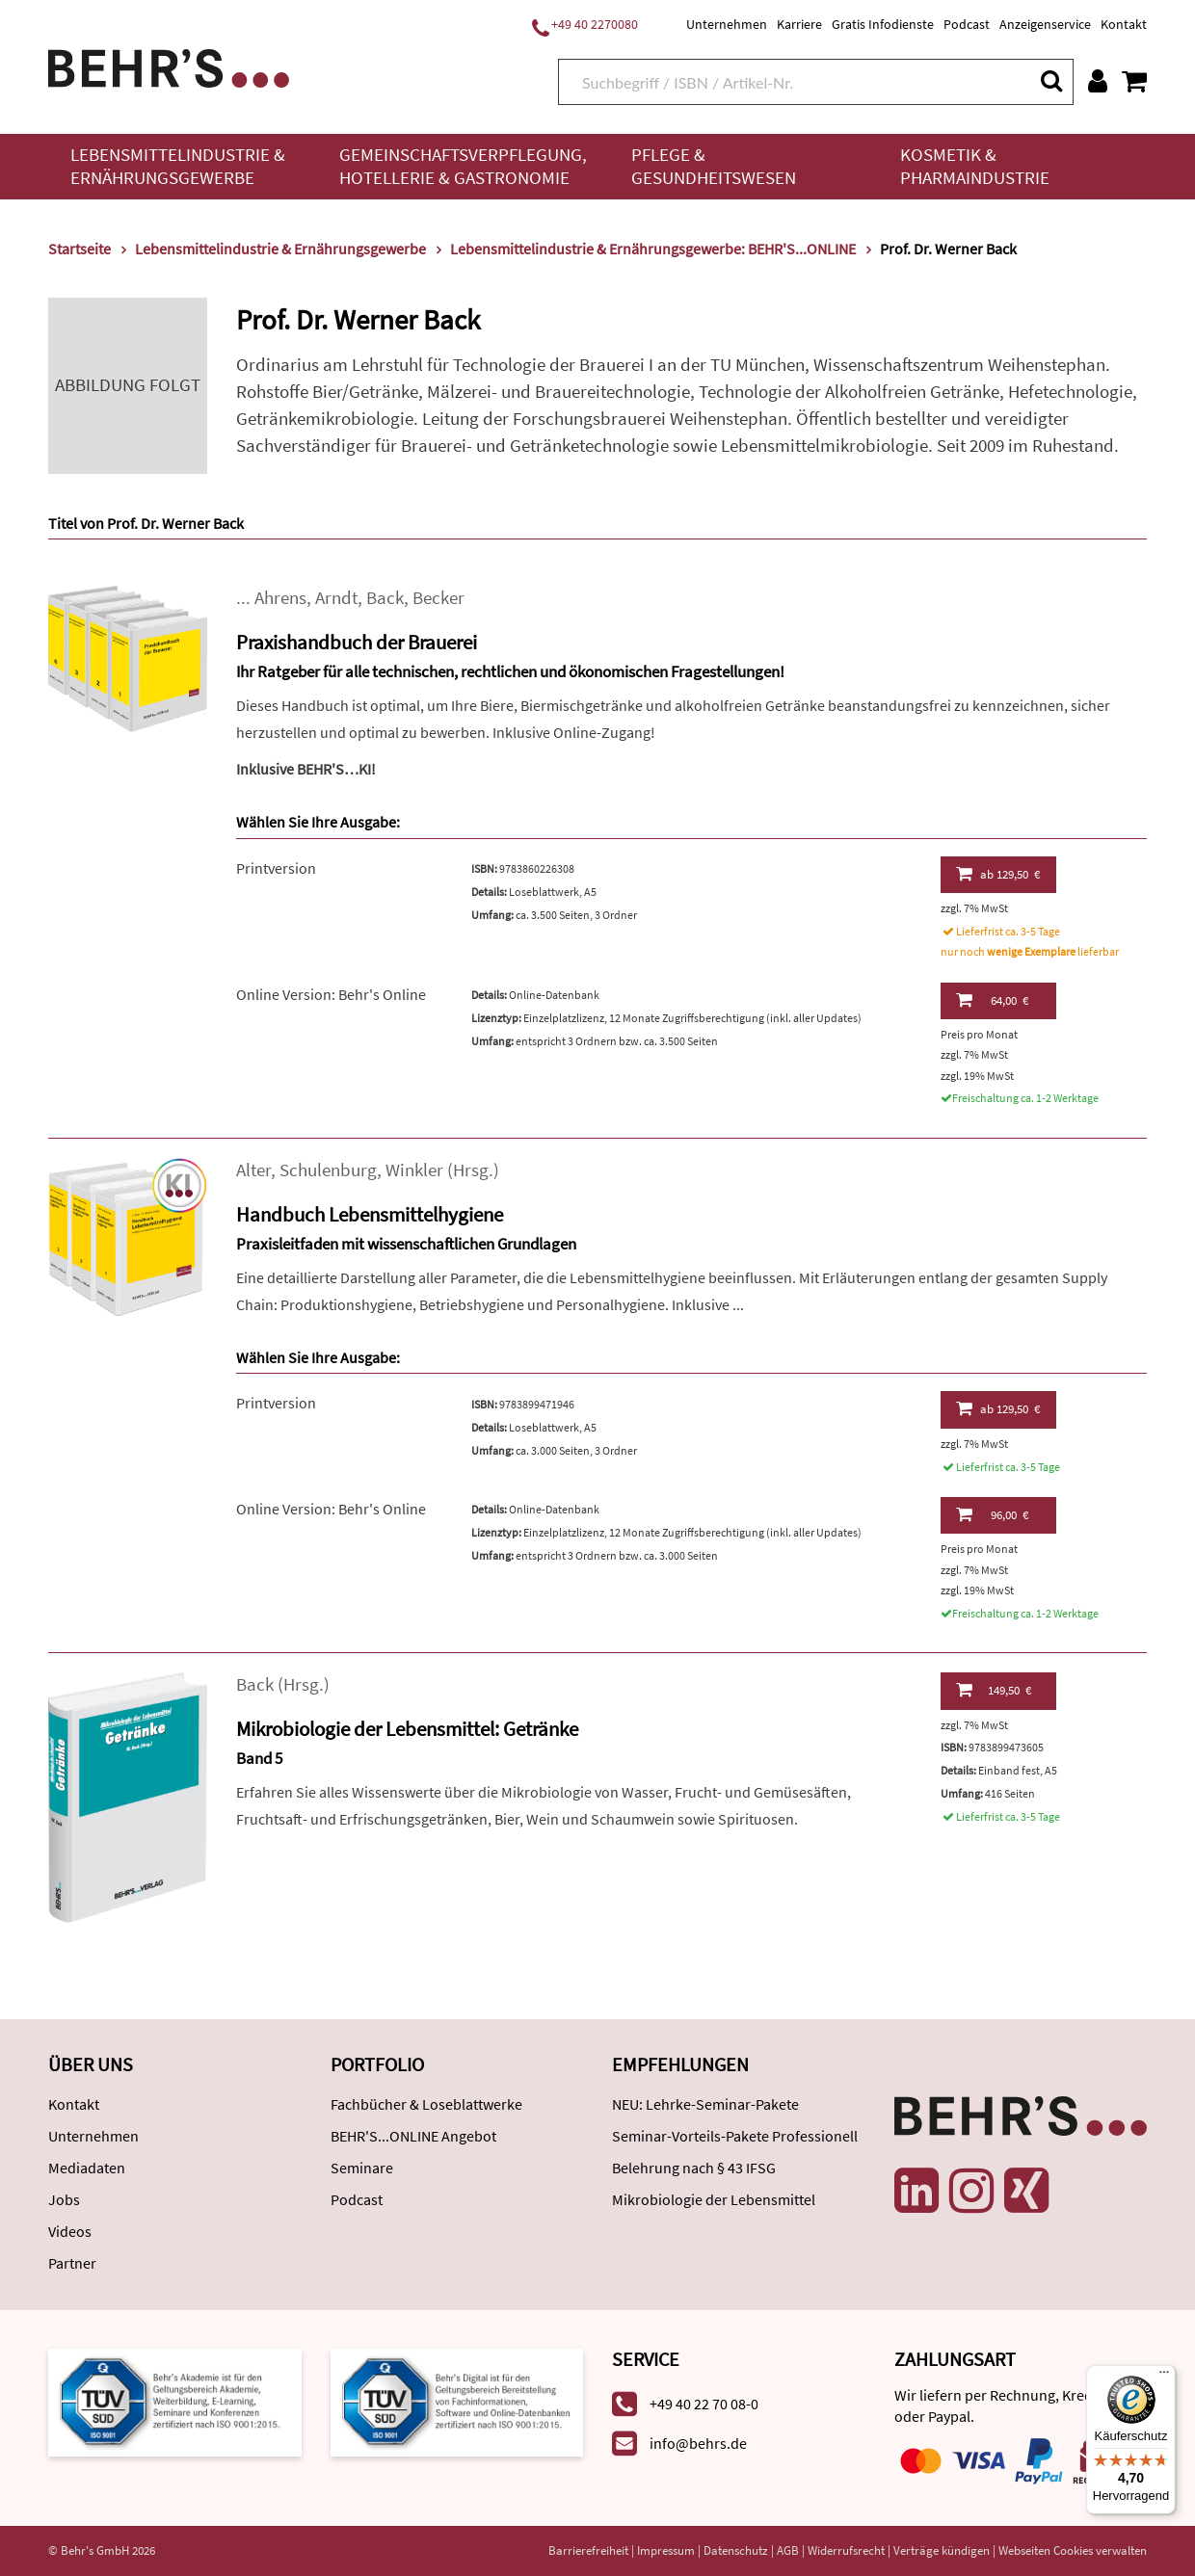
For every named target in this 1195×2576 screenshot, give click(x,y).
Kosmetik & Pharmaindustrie (974, 166)
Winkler (414, 1170)
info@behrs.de (698, 2443)
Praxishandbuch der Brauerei (356, 642)
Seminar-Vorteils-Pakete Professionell (735, 2135)
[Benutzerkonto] (1097, 80)
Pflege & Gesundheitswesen (713, 166)
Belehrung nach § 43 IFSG (694, 2167)
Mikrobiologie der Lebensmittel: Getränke (407, 1729)
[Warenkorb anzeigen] (1134, 80)
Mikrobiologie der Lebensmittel (713, 2199)
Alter (253, 1170)
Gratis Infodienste (883, 24)
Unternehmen (726, 24)
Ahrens (280, 598)
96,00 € (992, 1514)
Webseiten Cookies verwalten (1072, 2550)
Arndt (336, 598)
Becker (438, 598)
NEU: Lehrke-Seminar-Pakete (705, 2104)
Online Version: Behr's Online (331, 994)
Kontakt (1124, 24)
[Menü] (1164, 2376)
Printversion (276, 868)
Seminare (362, 2167)
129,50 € (998, 873)
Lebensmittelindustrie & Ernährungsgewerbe (177, 166)
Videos (70, 2231)
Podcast (966, 24)
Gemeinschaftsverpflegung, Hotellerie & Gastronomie (463, 166)
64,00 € (992, 1000)
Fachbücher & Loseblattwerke (426, 2104)
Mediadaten (86, 2167)
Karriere (799, 24)
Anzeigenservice (1045, 24)
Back (385, 598)
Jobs (64, 2199)
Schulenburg (328, 1170)
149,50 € (993, 1689)
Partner (72, 2263)
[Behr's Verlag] (168, 66)
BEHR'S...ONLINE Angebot (413, 2135)
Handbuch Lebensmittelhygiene (369, 1214)
